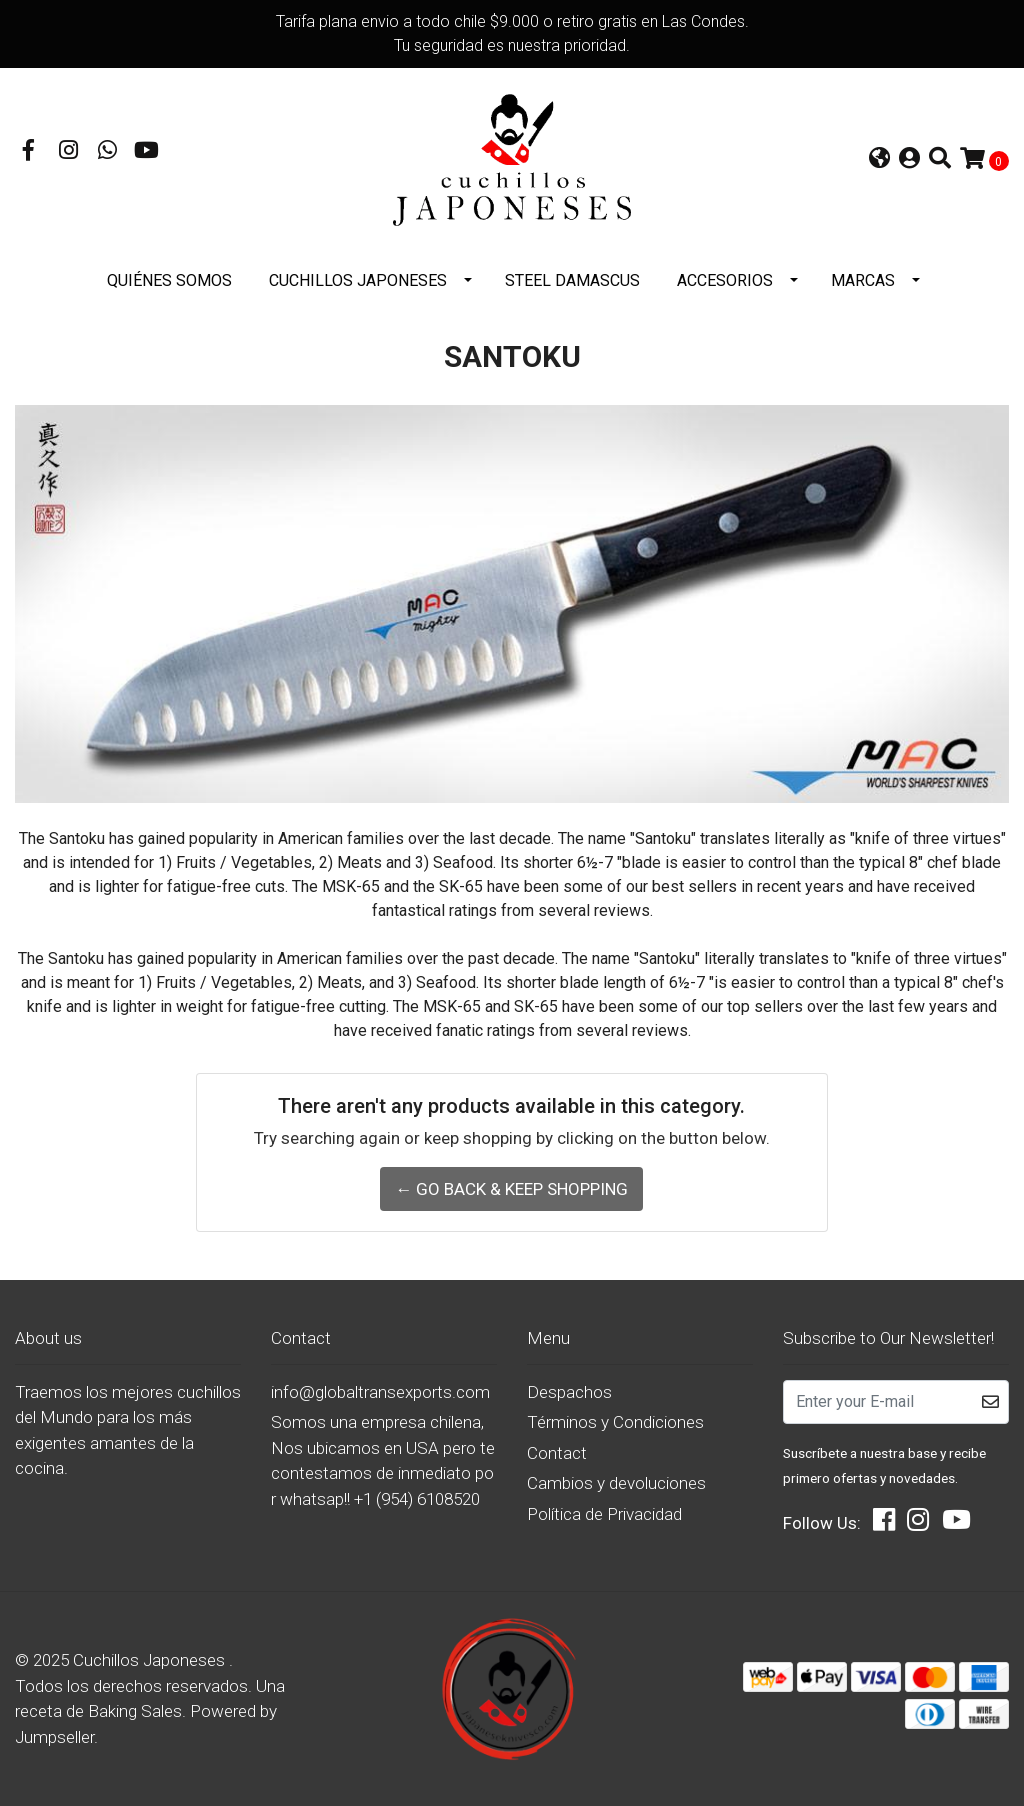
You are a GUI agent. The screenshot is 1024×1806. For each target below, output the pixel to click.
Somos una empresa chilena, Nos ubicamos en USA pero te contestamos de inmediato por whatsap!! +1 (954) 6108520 (383, 1460)
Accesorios (725, 280)
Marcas (863, 280)
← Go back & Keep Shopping (511, 1189)
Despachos (569, 1392)
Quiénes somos (169, 280)
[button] (879, 160)
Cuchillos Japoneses (358, 280)
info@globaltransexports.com (380, 1392)
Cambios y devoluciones (616, 1483)
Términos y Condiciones (615, 1422)
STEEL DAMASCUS (572, 280)
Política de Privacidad (604, 1514)
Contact (557, 1453)
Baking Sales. (139, 1711)
